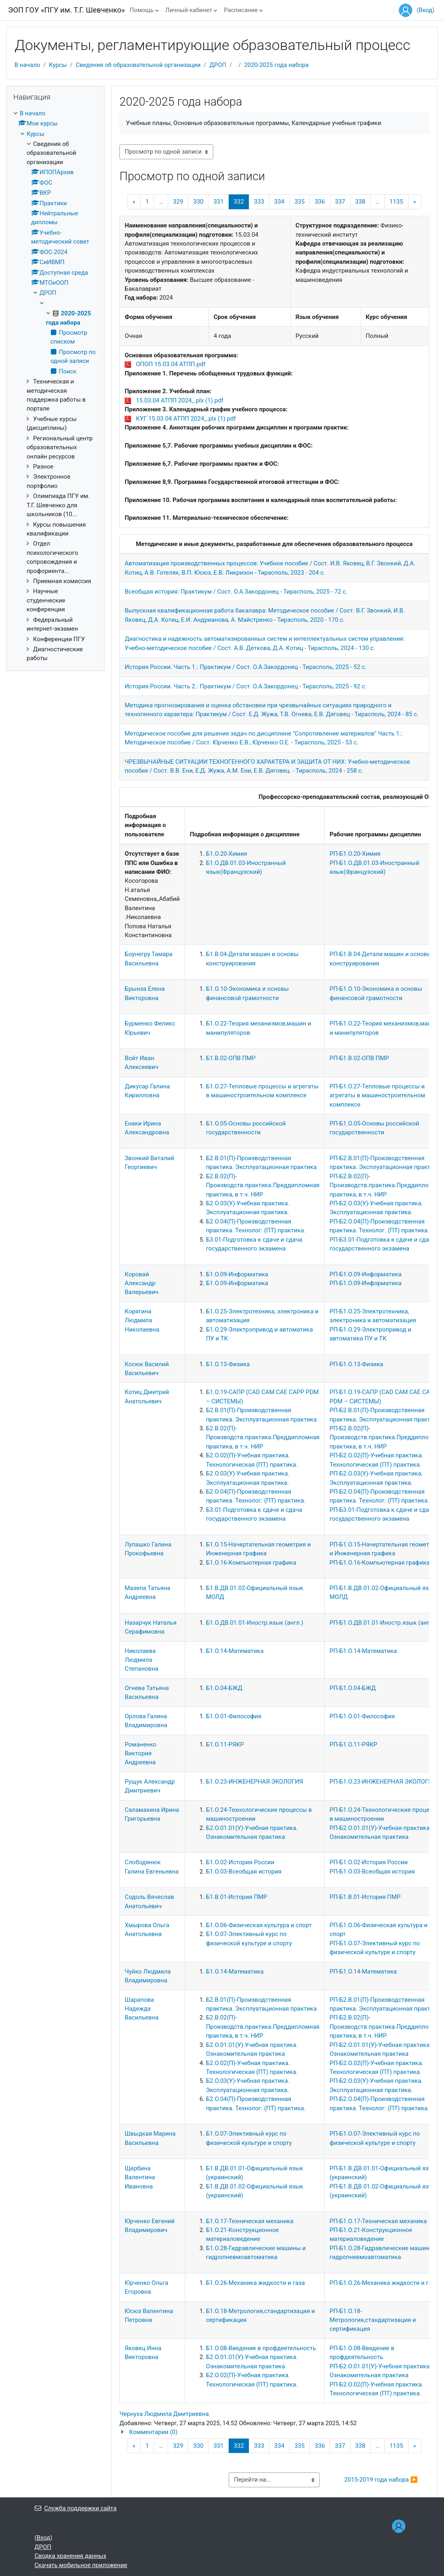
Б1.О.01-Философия (233, 1716)
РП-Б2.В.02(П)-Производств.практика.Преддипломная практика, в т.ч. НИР (386, 1185)
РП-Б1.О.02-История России (368, 1862)
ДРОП (218, 65)
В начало (27, 65)
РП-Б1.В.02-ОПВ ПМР (359, 1058)
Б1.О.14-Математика (235, 1651)
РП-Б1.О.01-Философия (362, 1716)
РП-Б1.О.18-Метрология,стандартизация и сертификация (372, 2320)
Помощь (142, 10)
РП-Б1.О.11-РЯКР (353, 1744)
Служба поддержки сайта (76, 2508)
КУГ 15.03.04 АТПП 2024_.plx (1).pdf (186, 418)
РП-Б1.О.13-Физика (356, 1364)
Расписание (241, 10)
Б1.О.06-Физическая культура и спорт (259, 1925)
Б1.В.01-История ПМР (236, 1897)
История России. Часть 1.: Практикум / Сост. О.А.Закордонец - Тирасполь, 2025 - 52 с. (246, 667)
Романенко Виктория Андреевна (140, 1753)
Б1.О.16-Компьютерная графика (251, 1562)
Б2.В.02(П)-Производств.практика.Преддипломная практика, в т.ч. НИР (263, 1185)
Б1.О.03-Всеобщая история (243, 1871)
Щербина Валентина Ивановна (140, 2177)
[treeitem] (55, 386)
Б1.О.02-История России (240, 1862)
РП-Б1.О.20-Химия (354, 853)
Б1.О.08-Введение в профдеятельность (261, 2348)
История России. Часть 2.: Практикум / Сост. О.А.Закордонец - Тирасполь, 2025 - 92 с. (246, 686)
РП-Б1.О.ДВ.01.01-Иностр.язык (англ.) (382, 1622)
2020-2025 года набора (276, 65)
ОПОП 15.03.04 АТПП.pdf (171, 364)
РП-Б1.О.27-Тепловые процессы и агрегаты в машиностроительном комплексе (377, 1095)
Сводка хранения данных (70, 2555)
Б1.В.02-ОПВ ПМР (231, 1058)
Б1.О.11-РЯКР (225, 1744)
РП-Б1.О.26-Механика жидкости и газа (383, 2282)
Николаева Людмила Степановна (141, 1660)
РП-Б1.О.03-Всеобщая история (372, 1871)
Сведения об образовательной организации (138, 65)
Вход (425, 10)
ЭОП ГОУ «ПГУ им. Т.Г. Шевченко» (66, 10)
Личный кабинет (188, 10)
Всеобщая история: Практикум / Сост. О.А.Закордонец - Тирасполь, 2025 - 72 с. (236, 591)
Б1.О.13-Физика (228, 1364)
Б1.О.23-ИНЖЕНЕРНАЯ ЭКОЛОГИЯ (254, 1781)
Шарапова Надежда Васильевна (141, 2009)
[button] (274, 2432)
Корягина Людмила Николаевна (142, 1320)
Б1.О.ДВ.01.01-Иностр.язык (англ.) (254, 1622)
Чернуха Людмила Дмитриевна (164, 2414)
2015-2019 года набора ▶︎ (381, 2479)
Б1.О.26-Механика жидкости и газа (255, 2282)
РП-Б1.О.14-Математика (363, 1651)
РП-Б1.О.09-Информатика (365, 1274)
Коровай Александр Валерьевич (141, 1283)
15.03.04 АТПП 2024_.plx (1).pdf (179, 400)
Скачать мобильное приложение (81, 2565)
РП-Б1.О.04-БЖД (352, 1688)
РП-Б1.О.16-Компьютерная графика (379, 1562)
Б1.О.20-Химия (226, 853)
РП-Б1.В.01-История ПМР (364, 1897)
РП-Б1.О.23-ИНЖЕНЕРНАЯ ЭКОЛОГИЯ (382, 1781)
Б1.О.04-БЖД (224, 1688)
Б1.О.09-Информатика (237, 1274)
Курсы (58, 65)
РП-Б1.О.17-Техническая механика (378, 2221)
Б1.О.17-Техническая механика (250, 2221)
